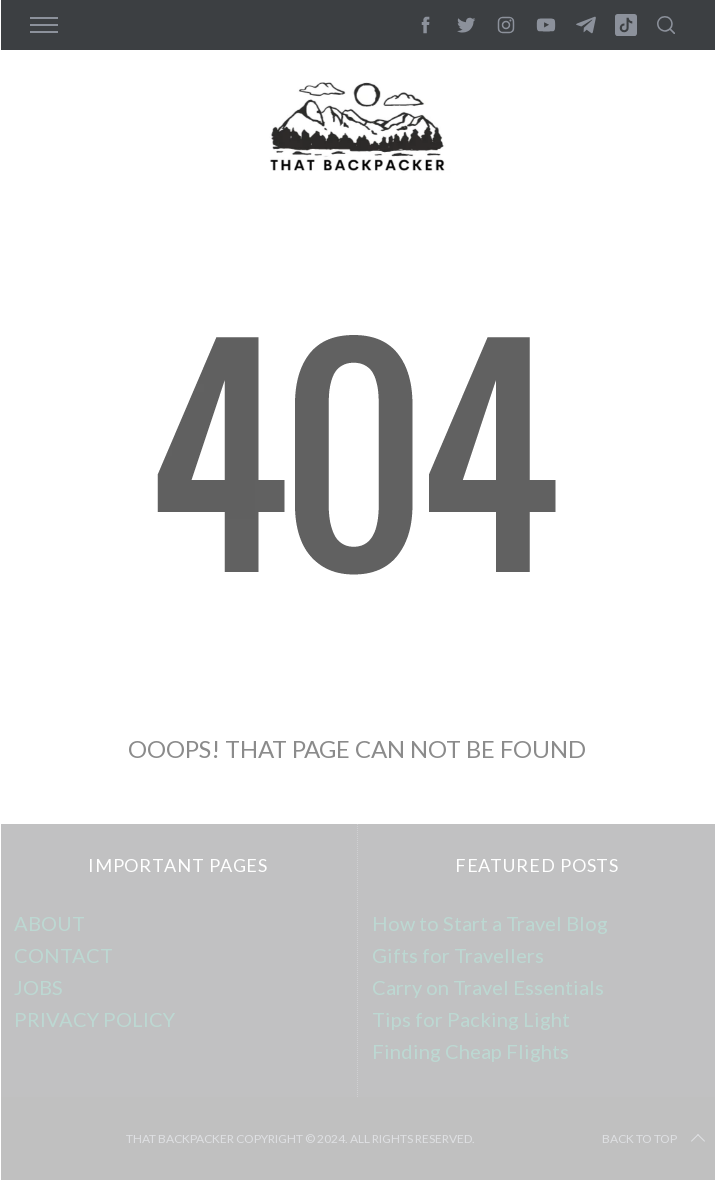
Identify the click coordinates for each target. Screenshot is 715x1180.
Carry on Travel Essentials (488, 987)
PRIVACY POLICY (94, 1019)
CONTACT (63, 955)
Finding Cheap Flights (470, 1051)
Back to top (655, 1139)
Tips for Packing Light (471, 1019)
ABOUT (49, 923)
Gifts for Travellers (458, 955)
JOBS (38, 987)
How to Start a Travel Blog (490, 923)
